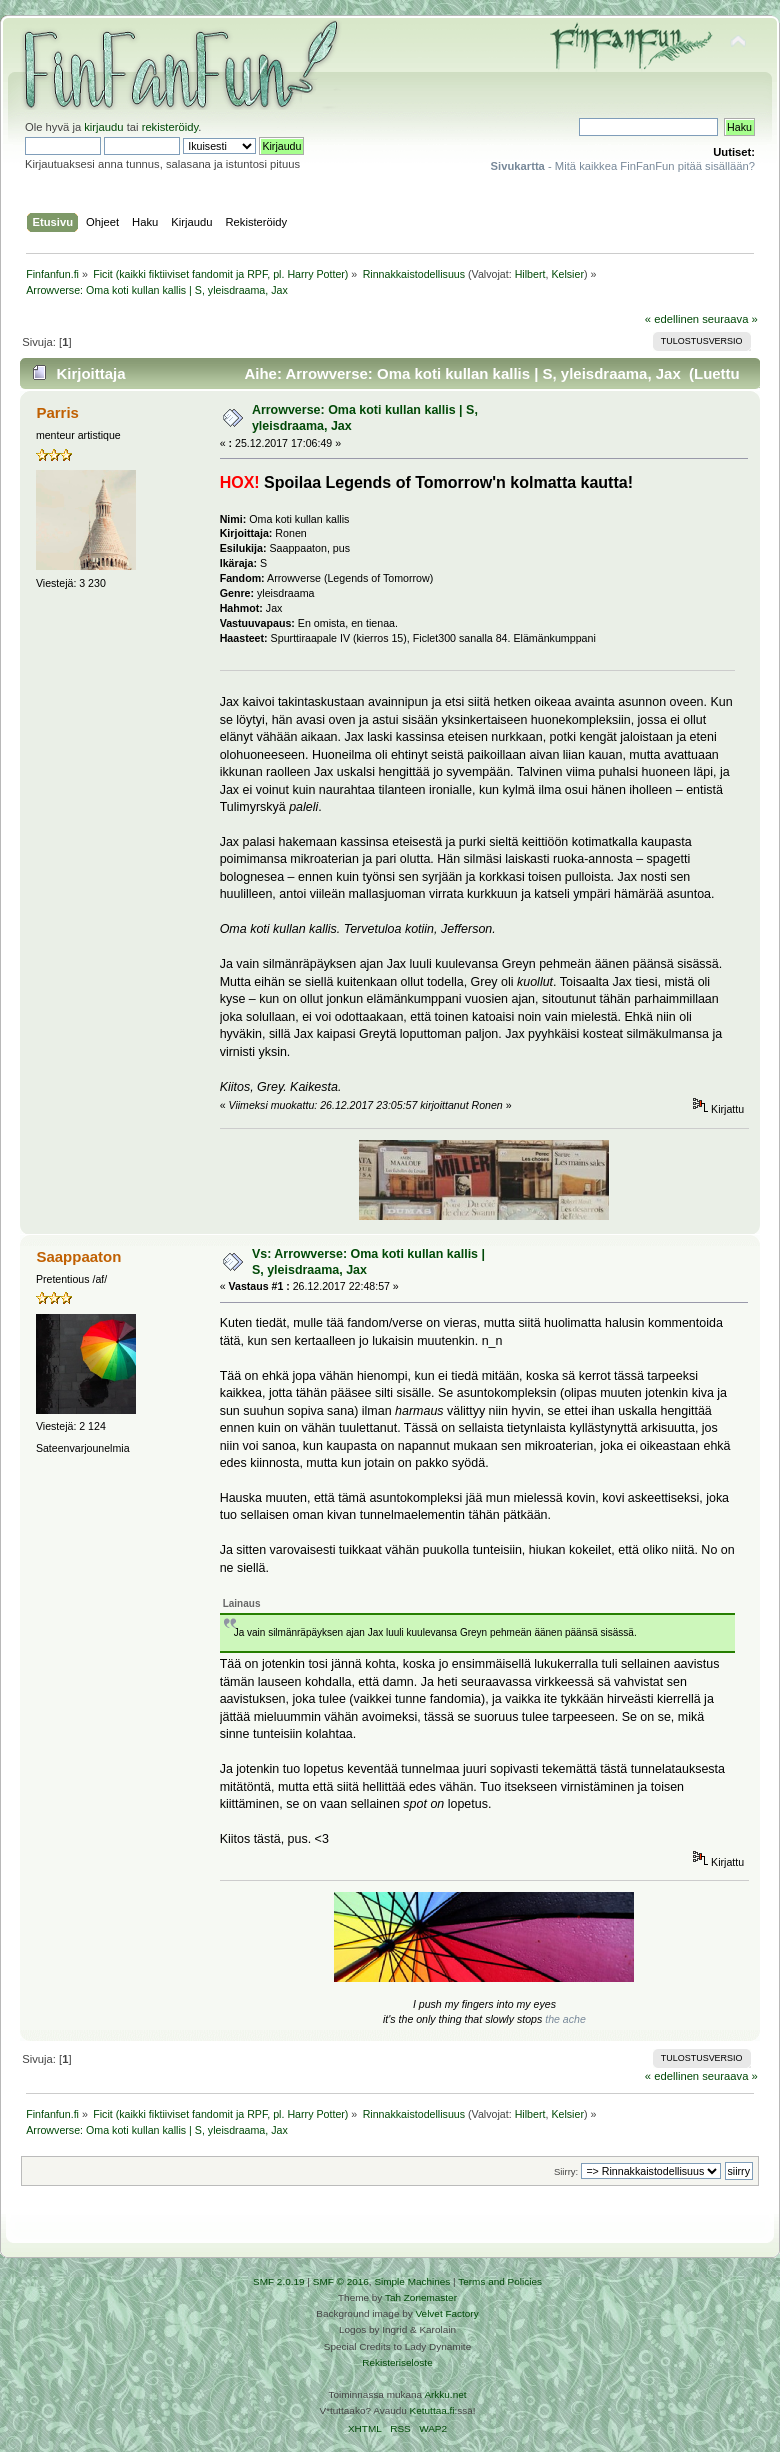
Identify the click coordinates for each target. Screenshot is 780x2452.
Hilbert (530, 274)
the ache (565, 2019)
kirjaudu (103, 127)
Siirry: (566, 2171)
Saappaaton (78, 1256)
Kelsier (567, 274)
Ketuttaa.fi (432, 2410)
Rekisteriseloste (397, 2362)
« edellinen (672, 319)
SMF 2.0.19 (279, 2281)
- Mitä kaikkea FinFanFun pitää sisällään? (623, 166)
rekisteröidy (170, 127)
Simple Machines (412, 2281)
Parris (57, 412)
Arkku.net (445, 2394)
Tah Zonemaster (421, 2297)
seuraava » (730, 319)
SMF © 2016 (341, 2281)
